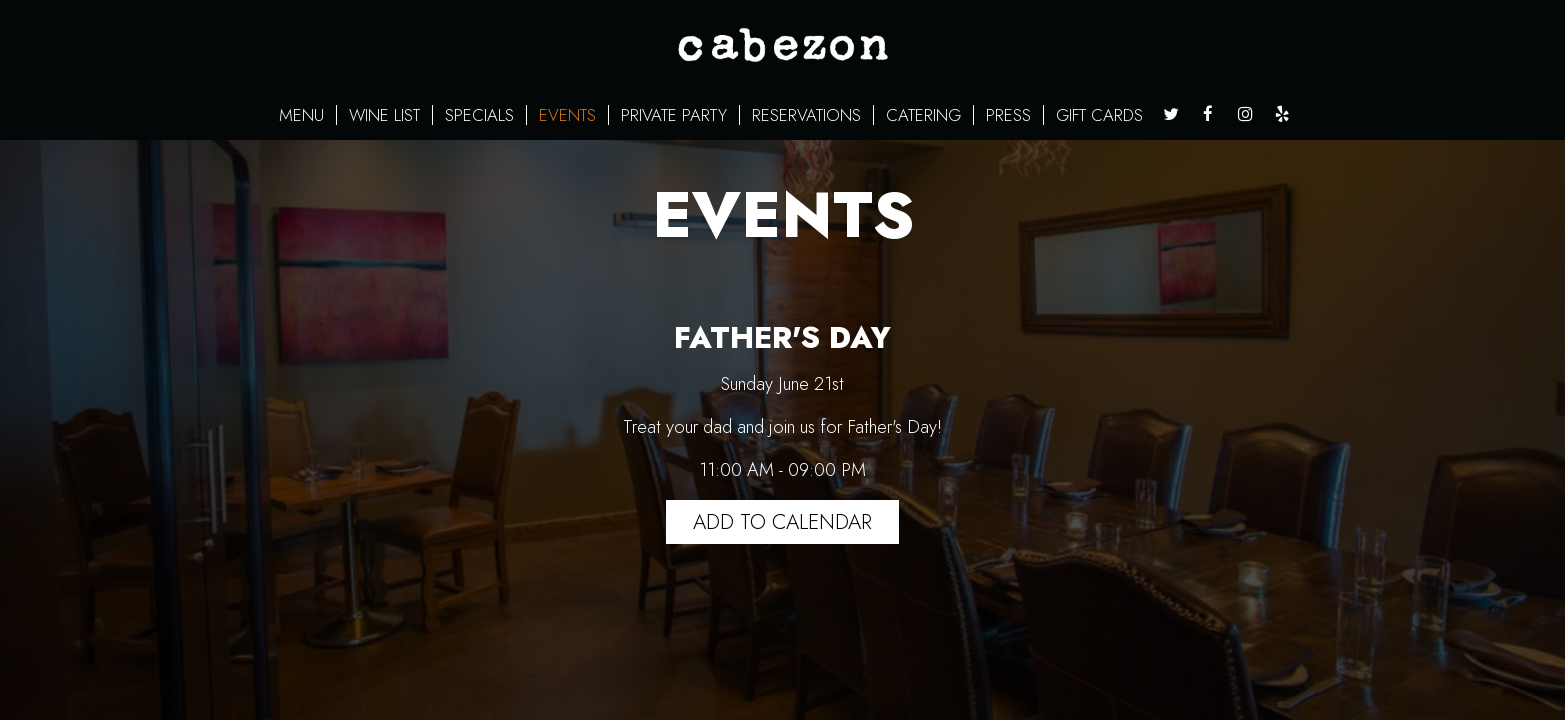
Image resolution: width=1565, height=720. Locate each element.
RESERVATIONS (806, 115)
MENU (301, 115)
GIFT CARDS (1099, 115)
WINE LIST (384, 115)
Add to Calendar (782, 522)
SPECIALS (479, 115)
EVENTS (567, 115)
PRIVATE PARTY (674, 115)
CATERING (923, 115)
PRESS (1008, 115)
